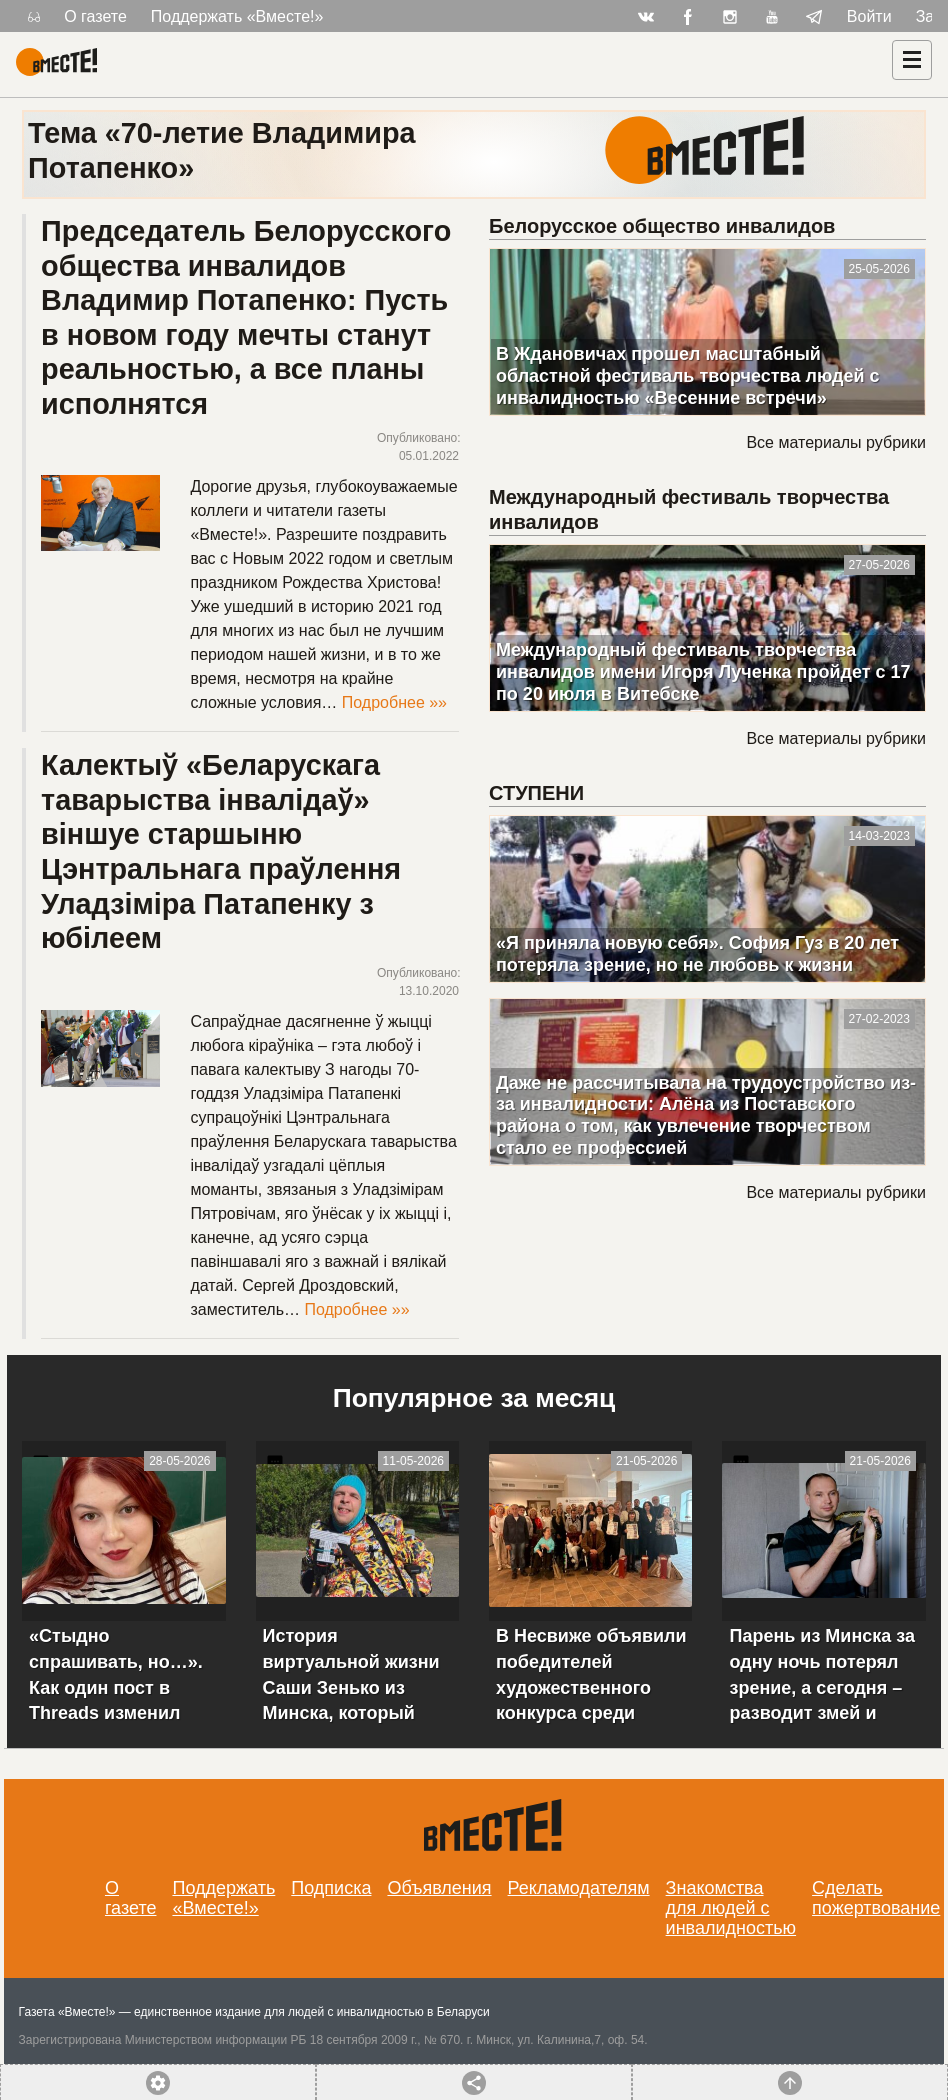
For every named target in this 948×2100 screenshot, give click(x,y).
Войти (869, 16)
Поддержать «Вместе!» (237, 16)
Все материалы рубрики (835, 442)
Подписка (331, 1888)
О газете (95, 16)
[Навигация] (912, 60)
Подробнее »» (394, 702)
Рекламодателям (579, 1888)
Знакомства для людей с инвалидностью (731, 1908)
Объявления (439, 1888)
